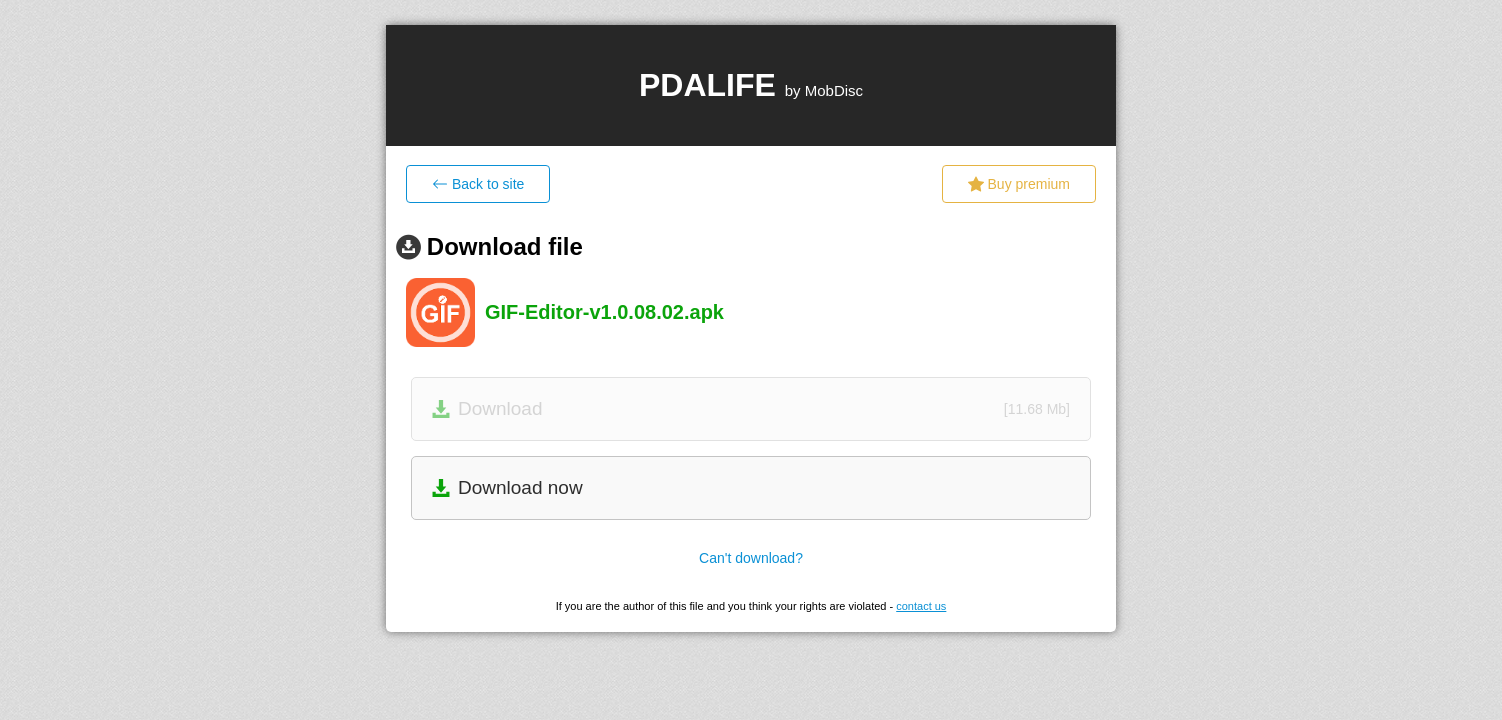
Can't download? (751, 558)
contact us (921, 606)
